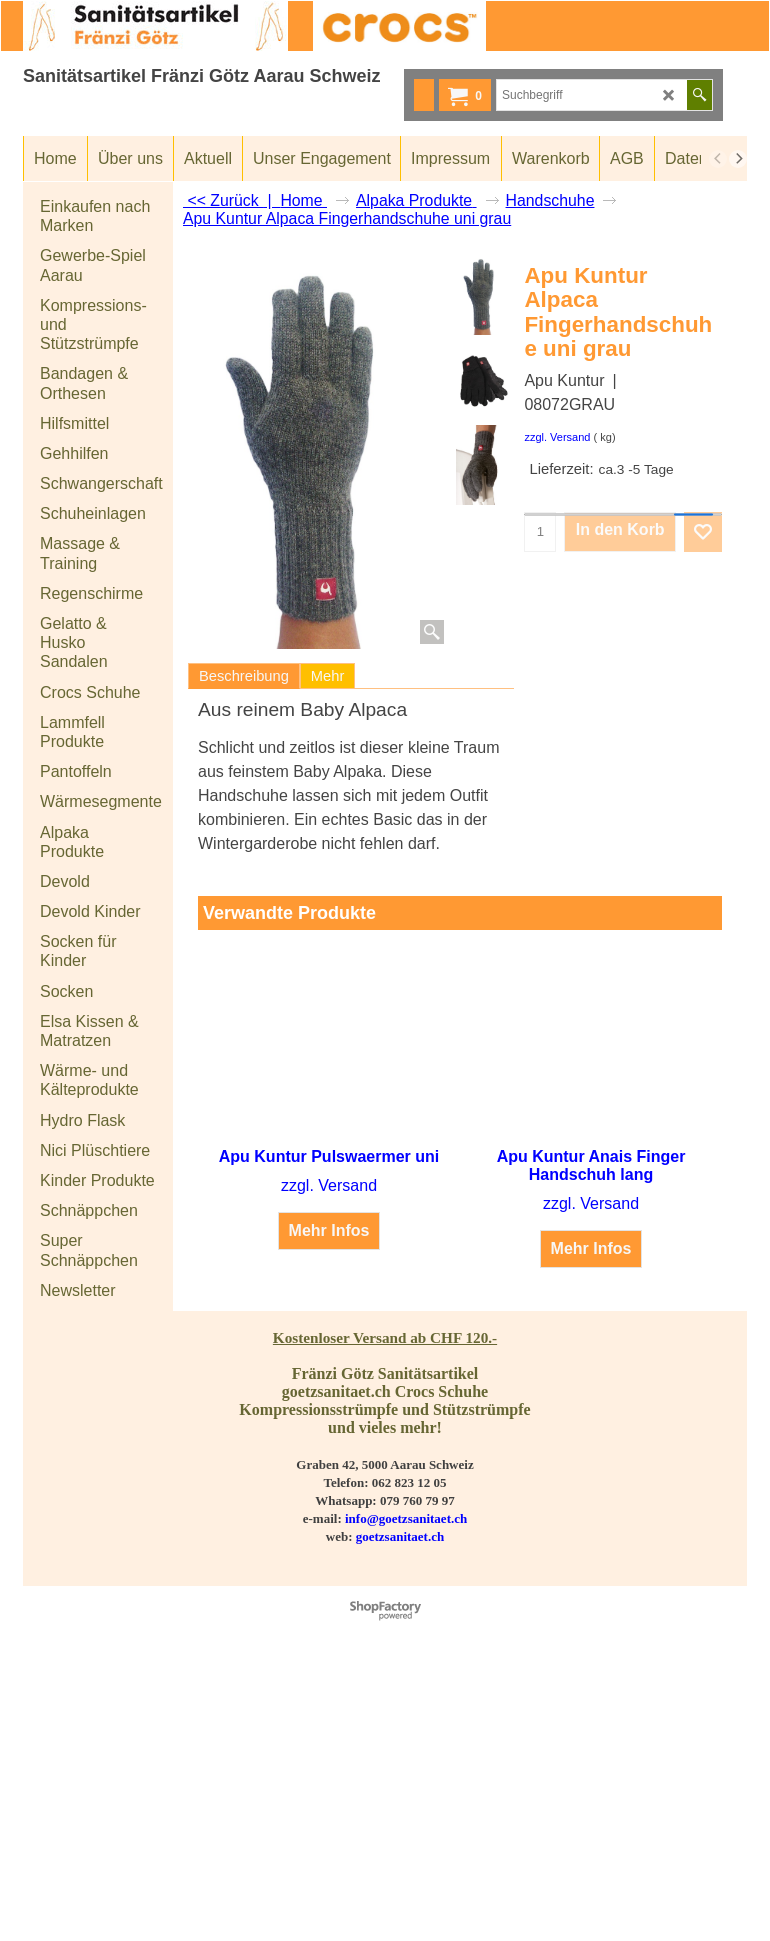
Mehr (327, 676)
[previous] (718, 159)
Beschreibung (244, 676)
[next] (738, 159)
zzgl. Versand (557, 437)
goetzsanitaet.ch (400, 1536)
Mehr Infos (329, 1230)
